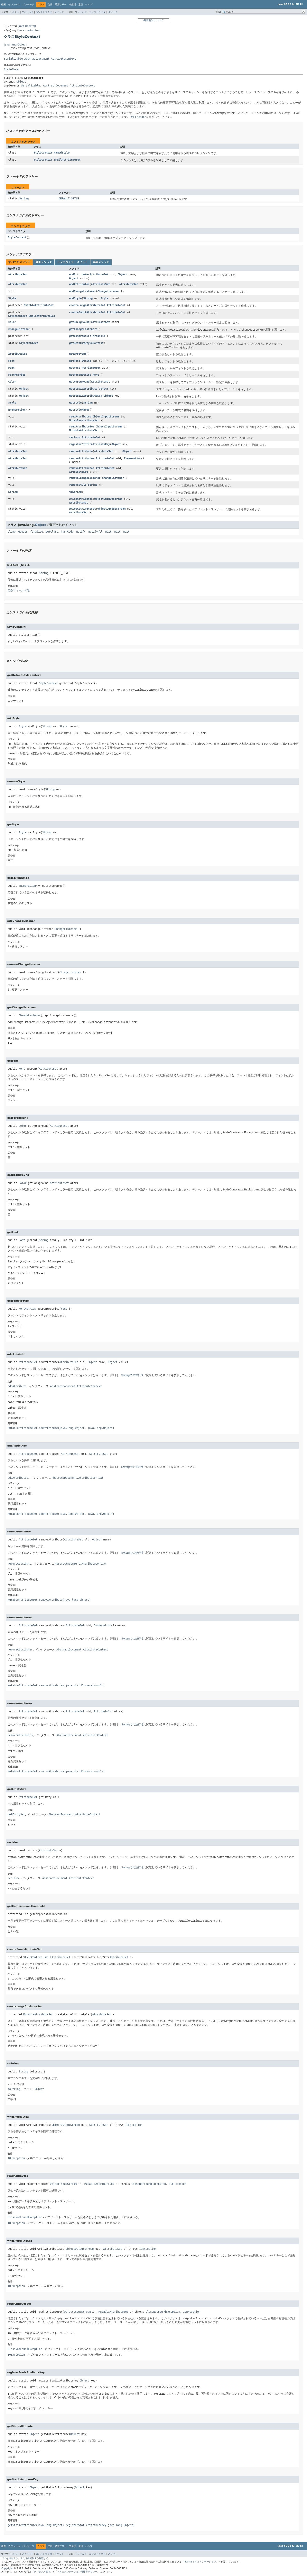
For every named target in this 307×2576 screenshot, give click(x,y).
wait (108, 531)
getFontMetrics (80, 374)
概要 (3, 4)
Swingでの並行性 (132, 1375)
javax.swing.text (29, 30)
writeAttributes (81, 499)
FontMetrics (16, 374)
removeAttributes (81, 458)
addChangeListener (82, 291)
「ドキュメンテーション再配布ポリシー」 (77, 2571)
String (24, 198)
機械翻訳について (153, 20)
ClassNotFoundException (148, 2184)
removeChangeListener (84, 478)
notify (81, 531)
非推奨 (72, 4)
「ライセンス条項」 (41, 2571)
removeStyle (77, 484)
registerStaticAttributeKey (89, 444)
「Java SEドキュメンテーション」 (199, 2561)
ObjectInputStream (106, 416)
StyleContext (17, 237)
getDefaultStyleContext (86, 343)
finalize (36, 531)
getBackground (79, 322)
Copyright (7, 2568)
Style (12, 298)
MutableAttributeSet (39, 305)
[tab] (19, 262)
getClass (52, 531)
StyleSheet (12, 69)
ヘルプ (88, 4)
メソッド (59, 12)
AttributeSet (17, 274)
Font (11, 361)
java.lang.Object (15, 44)
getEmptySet (77, 354)
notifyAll (95, 531)
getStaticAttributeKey (85, 395)
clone (11, 531)
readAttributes (80, 416)
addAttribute (78, 274)
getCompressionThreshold (87, 336)
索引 (80, 4)
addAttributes (79, 284)
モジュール (14, 4)
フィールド (27, 12)
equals (23, 531)
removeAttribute (81, 451)
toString (75, 492)
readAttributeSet (81, 426)
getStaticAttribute (83, 388)
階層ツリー (61, 4)
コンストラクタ (44, 12)
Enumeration (16, 409)
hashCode (67, 531)
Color (12, 322)
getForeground (79, 381)
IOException (133, 2125)
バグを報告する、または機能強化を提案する (24, 2558)
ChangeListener (108, 291)
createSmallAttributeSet (87, 312)
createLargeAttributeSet (87, 305)
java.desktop (27, 26)
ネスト (15, 12)
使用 (50, 4)
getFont (74, 361)
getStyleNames (79, 409)
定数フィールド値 (19, 590)
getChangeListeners (83, 329)
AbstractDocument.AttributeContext (50, 58)
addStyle (75, 298)
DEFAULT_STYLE (69, 198)
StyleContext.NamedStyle (51, 152)
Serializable (13, 58)
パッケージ (28, 4)
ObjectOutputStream (108, 499)
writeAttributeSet (82, 508)
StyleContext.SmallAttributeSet (56, 159)
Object (21, 81)
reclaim (74, 437)
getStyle (75, 402)
